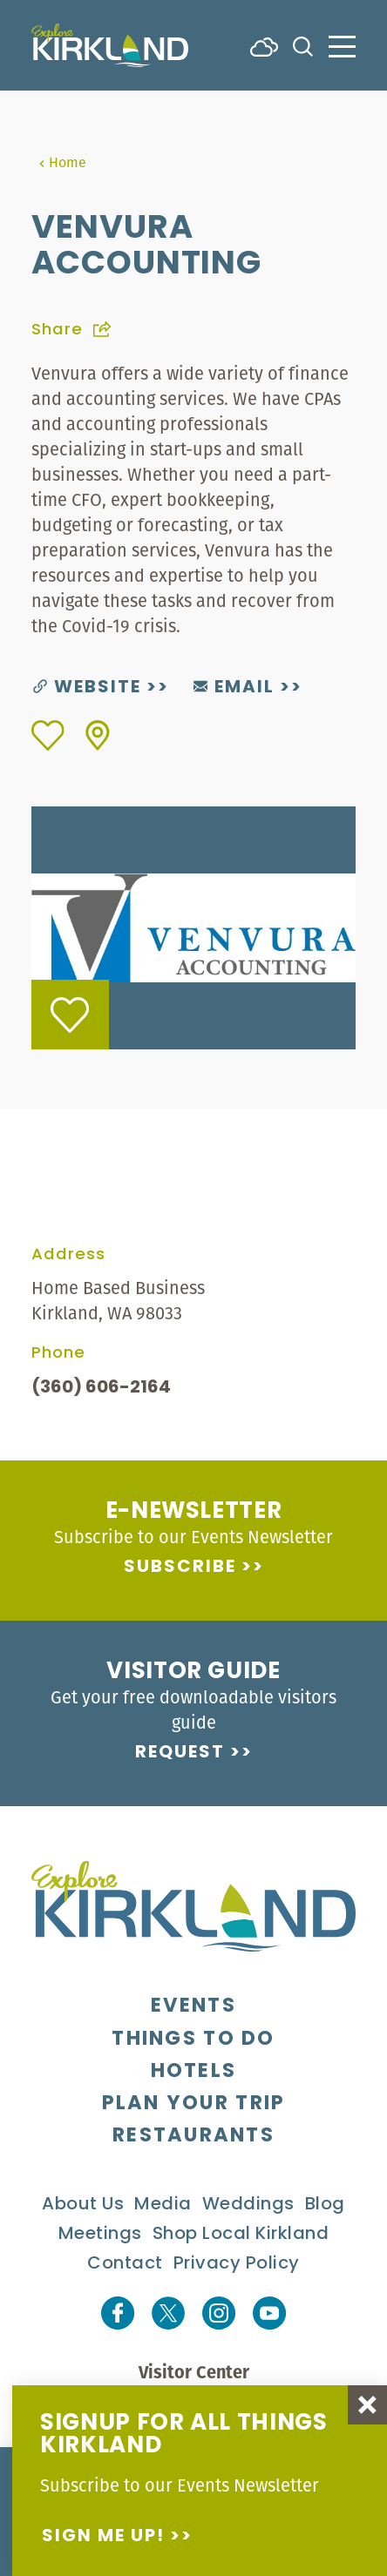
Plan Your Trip (194, 2104)
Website (87, 688)
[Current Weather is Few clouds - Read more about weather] (264, 45)
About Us (83, 2205)
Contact (125, 2264)
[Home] (109, 45)
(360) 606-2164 (101, 1388)
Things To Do (193, 2040)
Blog (325, 2205)
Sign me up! (103, 2536)
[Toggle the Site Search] (303, 45)
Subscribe (180, 1567)
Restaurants (193, 2137)
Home (62, 162)
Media (163, 2205)
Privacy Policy (236, 2264)
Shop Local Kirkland (241, 2234)
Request (180, 1753)
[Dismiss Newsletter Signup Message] (367, 2404)
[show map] (97, 735)
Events (193, 2007)
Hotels (194, 2072)
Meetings (100, 2234)
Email (234, 688)
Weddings (248, 2205)
